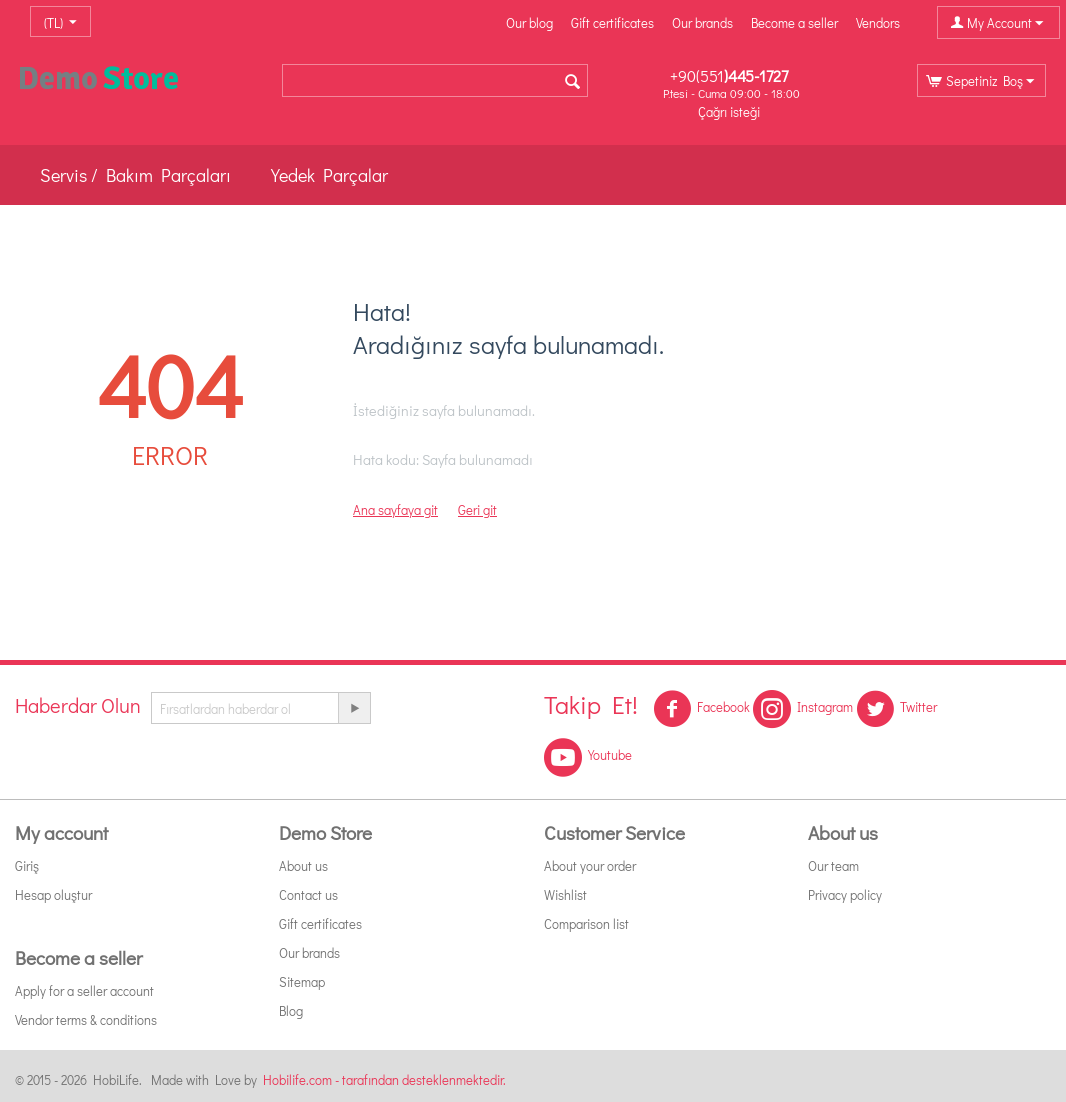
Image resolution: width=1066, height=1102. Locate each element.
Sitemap (302, 981)
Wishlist (565, 894)
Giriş (27, 865)
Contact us (308, 894)
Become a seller (794, 22)
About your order (590, 865)
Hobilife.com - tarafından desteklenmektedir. (384, 1079)
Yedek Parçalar (329, 175)
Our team (833, 865)
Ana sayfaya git (395, 509)
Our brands (702, 22)
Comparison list (586, 923)
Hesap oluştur (53, 894)
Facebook (701, 709)
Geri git (477, 509)
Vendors (878, 22)
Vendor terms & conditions (86, 1019)
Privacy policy (845, 894)
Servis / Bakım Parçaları (135, 175)
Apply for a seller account (84, 990)
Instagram (803, 709)
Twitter (896, 709)
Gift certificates (612, 22)
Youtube (588, 757)
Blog (291, 1010)
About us (303, 865)
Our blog (529, 22)
